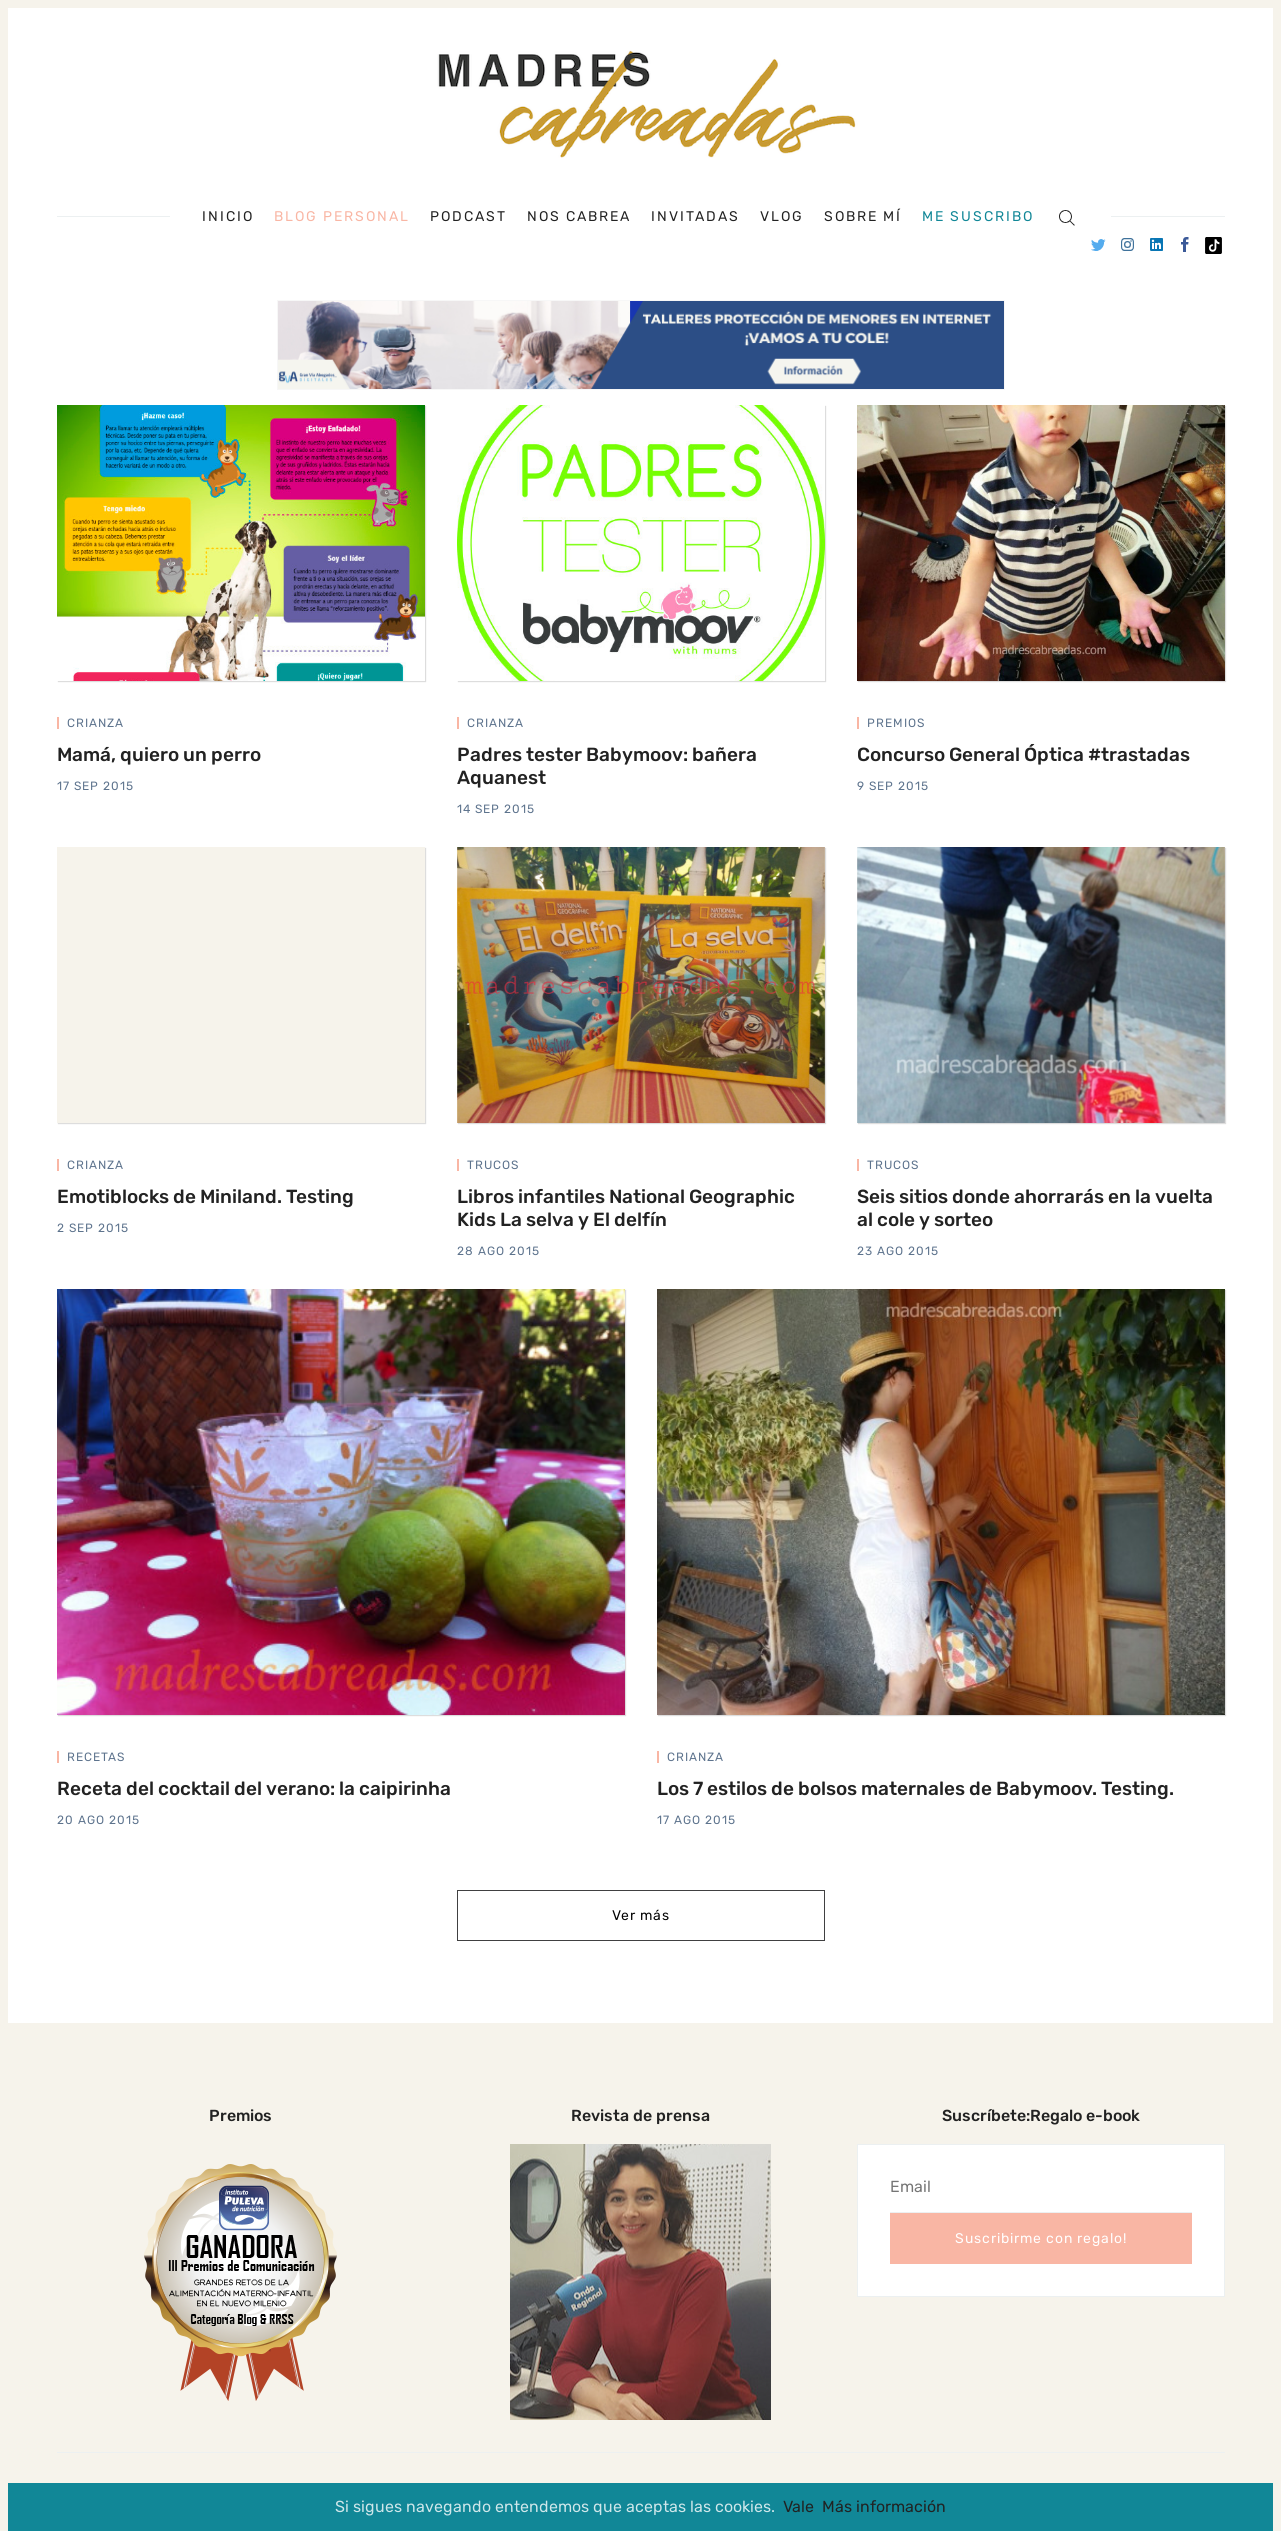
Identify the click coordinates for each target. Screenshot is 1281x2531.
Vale (798, 2506)
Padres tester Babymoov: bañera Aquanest (607, 766)
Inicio (228, 217)
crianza (95, 723)
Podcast (468, 217)
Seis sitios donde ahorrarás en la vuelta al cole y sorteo (1035, 1208)
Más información (884, 2506)
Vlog (782, 217)
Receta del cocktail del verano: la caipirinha (254, 1788)
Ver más (641, 1915)
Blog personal (342, 216)
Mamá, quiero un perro (159, 754)
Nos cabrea (579, 217)
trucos (493, 1165)
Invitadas (695, 217)
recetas (96, 1757)
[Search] (1066, 216)
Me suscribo (978, 217)
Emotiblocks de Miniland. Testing (205, 1196)
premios (896, 723)
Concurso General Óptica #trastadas (1023, 754)
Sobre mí (863, 217)
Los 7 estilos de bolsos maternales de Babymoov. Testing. (915, 1788)
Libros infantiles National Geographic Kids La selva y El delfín (626, 1208)
